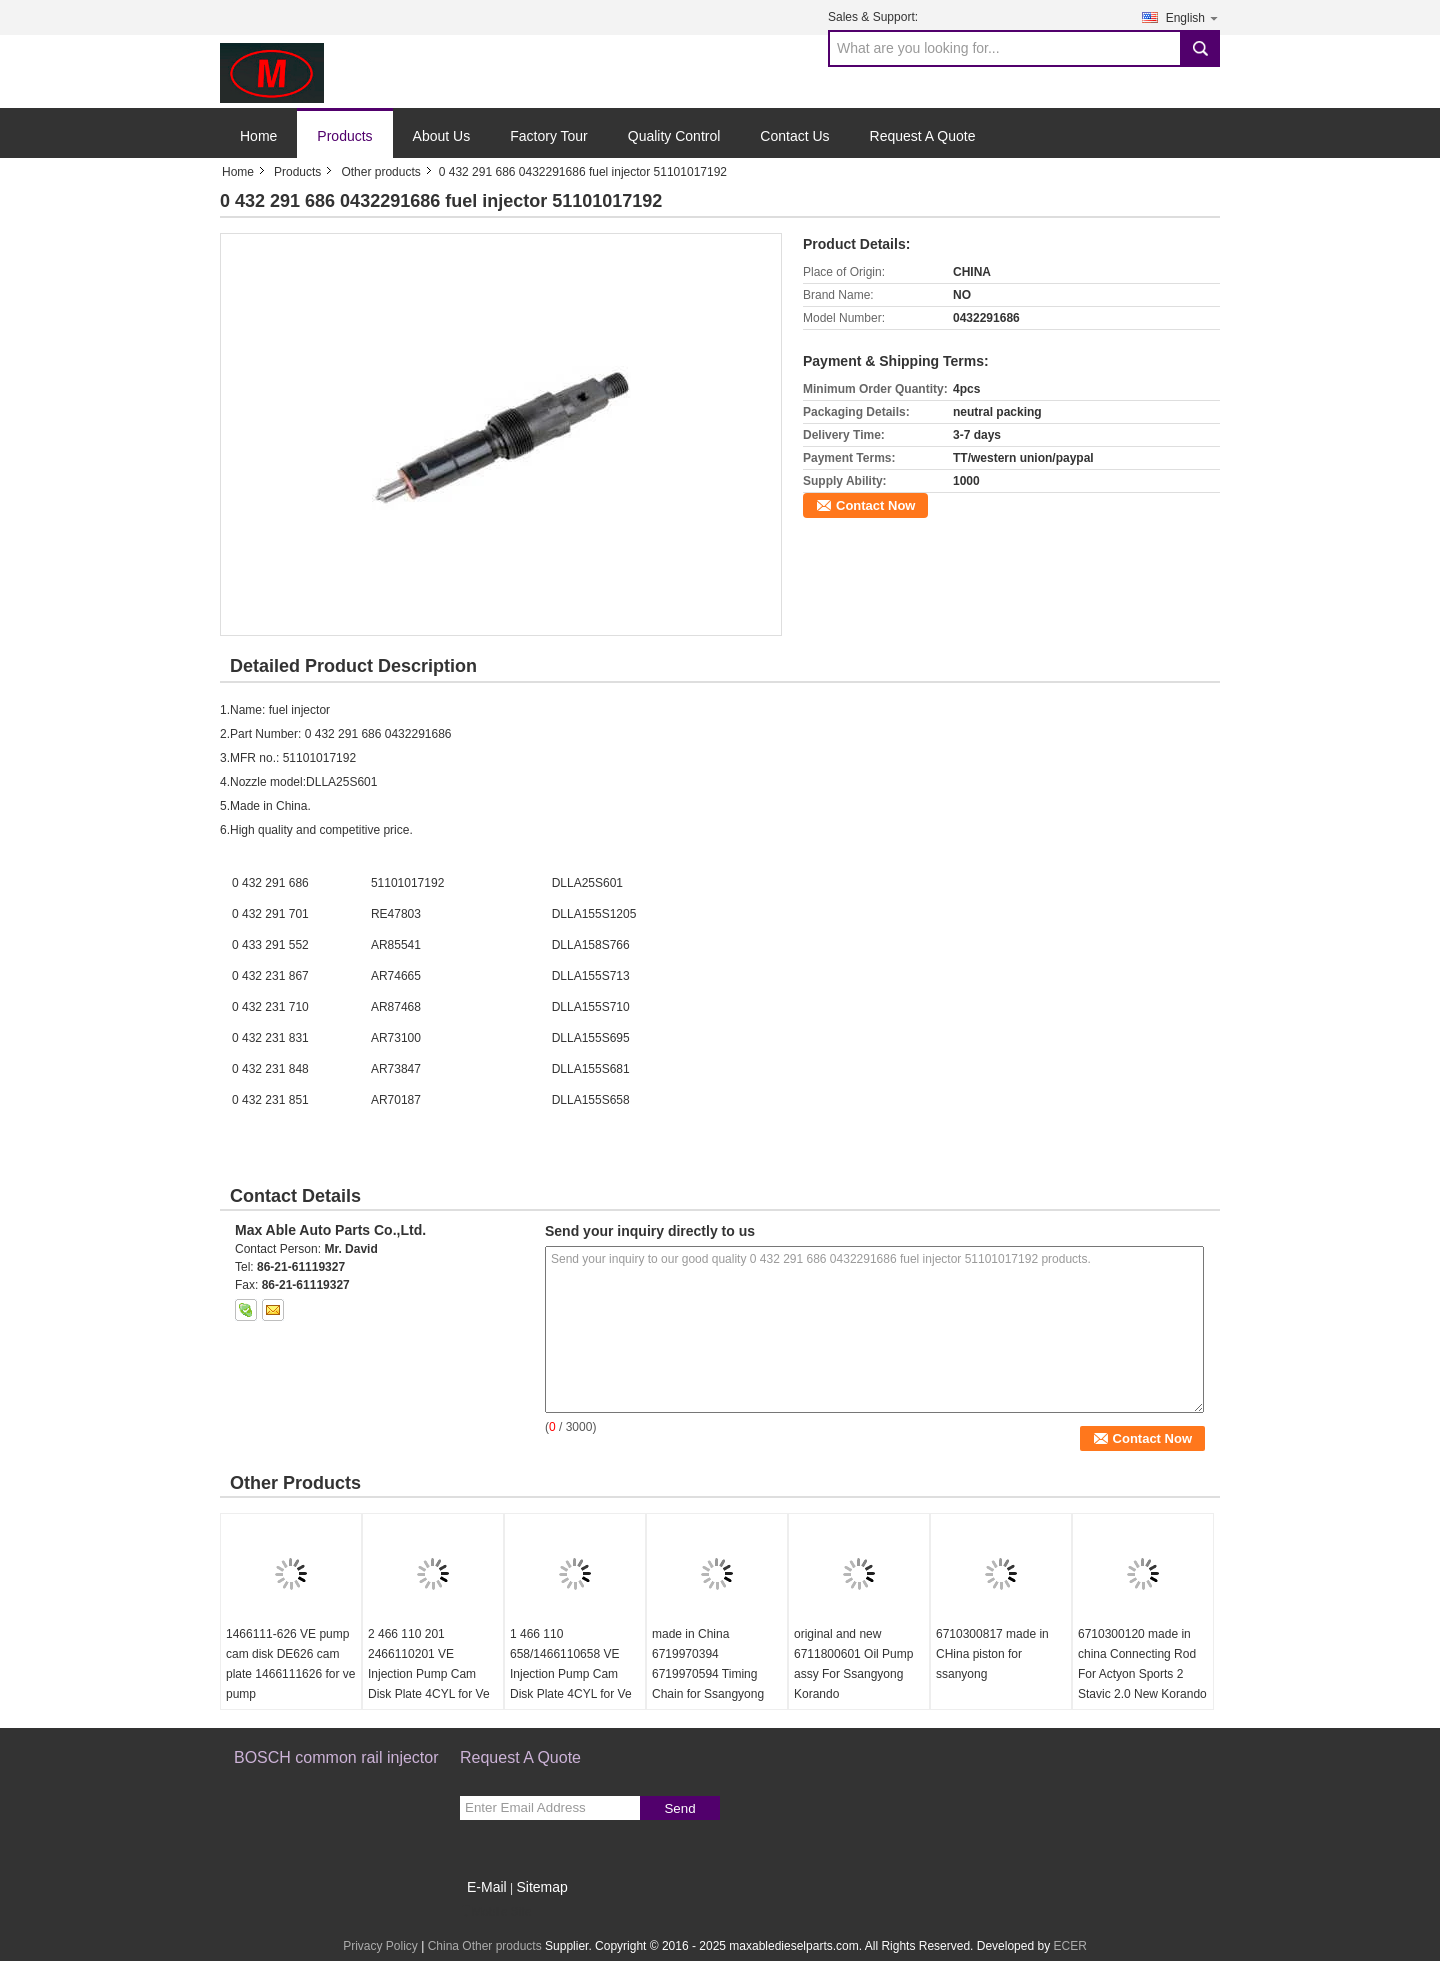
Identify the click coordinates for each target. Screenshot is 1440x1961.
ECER (1069, 1946)
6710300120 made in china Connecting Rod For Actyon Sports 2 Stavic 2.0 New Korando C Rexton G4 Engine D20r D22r (1142, 1684)
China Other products (485, 1946)
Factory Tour (549, 136)
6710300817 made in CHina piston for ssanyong (992, 1654)
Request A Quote (923, 136)
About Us (442, 136)
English (1193, 17)
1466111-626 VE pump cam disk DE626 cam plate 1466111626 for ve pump (290, 1664)
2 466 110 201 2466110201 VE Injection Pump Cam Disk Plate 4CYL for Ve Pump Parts (429, 1674)
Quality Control (674, 136)
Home (258, 136)
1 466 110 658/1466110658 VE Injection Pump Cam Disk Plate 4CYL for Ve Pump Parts (571, 1674)
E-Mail (487, 1887)
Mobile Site (495, 1912)
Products (344, 136)
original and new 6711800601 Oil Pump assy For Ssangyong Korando (853, 1664)
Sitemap (541, 1887)
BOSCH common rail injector (336, 1757)
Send (679, 1808)
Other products (380, 172)
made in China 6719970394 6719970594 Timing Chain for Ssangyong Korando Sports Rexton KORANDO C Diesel (714, 1684)
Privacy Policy (380, 1946)
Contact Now (875, 505)
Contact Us (794, 136)
